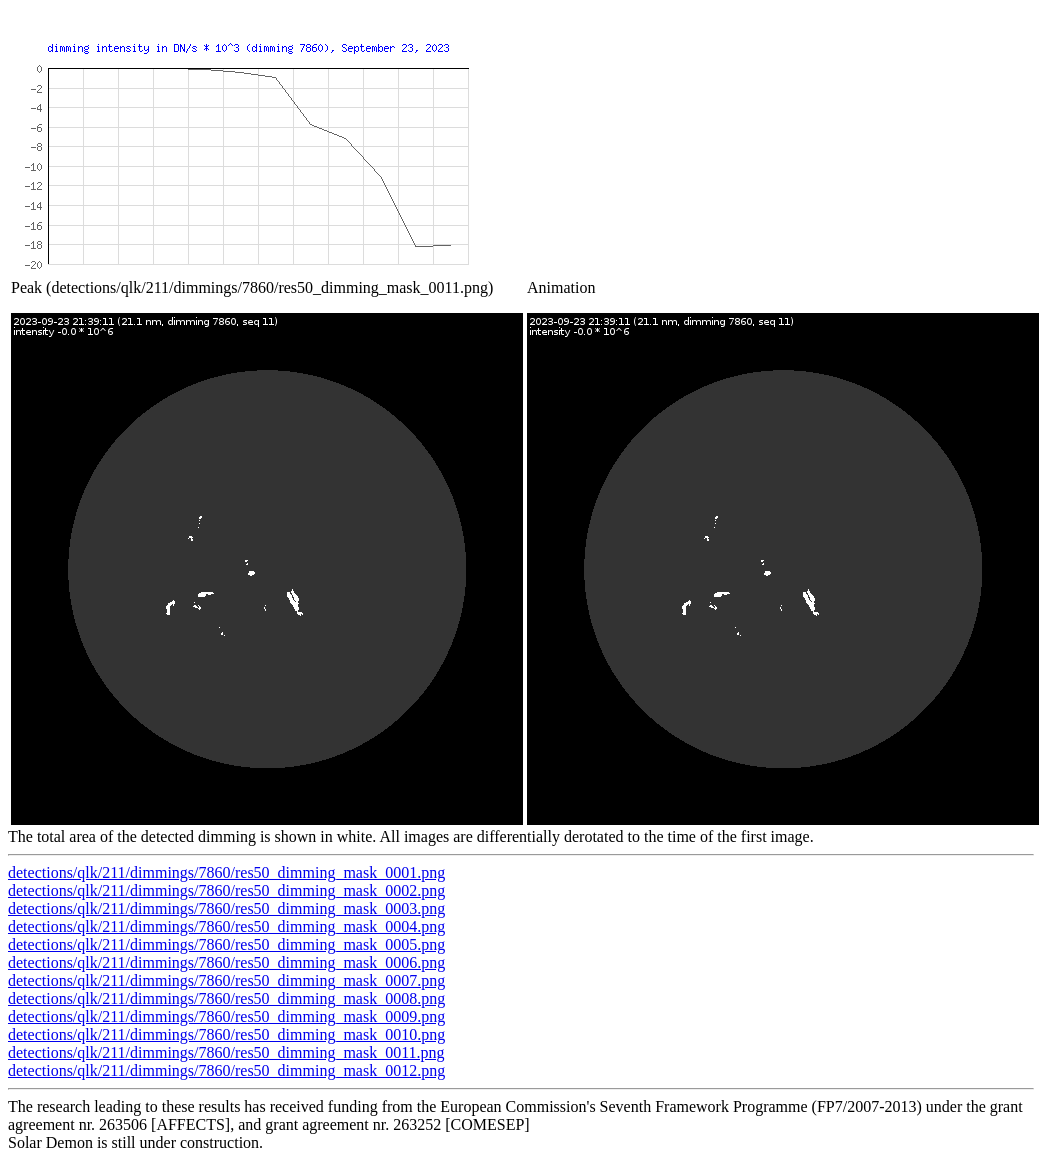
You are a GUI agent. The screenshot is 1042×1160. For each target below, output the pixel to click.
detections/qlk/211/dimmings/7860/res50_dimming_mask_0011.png (226, 1052)
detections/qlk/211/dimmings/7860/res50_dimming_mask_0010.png (226, 1034)
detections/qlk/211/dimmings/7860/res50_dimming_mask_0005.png (226, 944)
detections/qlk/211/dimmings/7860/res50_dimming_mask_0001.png (226, 872)
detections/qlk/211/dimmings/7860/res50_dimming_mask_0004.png (226, 926)
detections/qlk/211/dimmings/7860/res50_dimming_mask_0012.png (226, 1070)
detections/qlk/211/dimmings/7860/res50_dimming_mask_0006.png (226, 962)
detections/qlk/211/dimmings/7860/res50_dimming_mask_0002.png (226, 890)
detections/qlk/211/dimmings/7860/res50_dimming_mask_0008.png (226, 998)
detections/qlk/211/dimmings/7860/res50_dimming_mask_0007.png (226, 980)
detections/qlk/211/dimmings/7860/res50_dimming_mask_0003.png (226, 908)
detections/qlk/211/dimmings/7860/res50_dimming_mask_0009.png (226, 1016)
